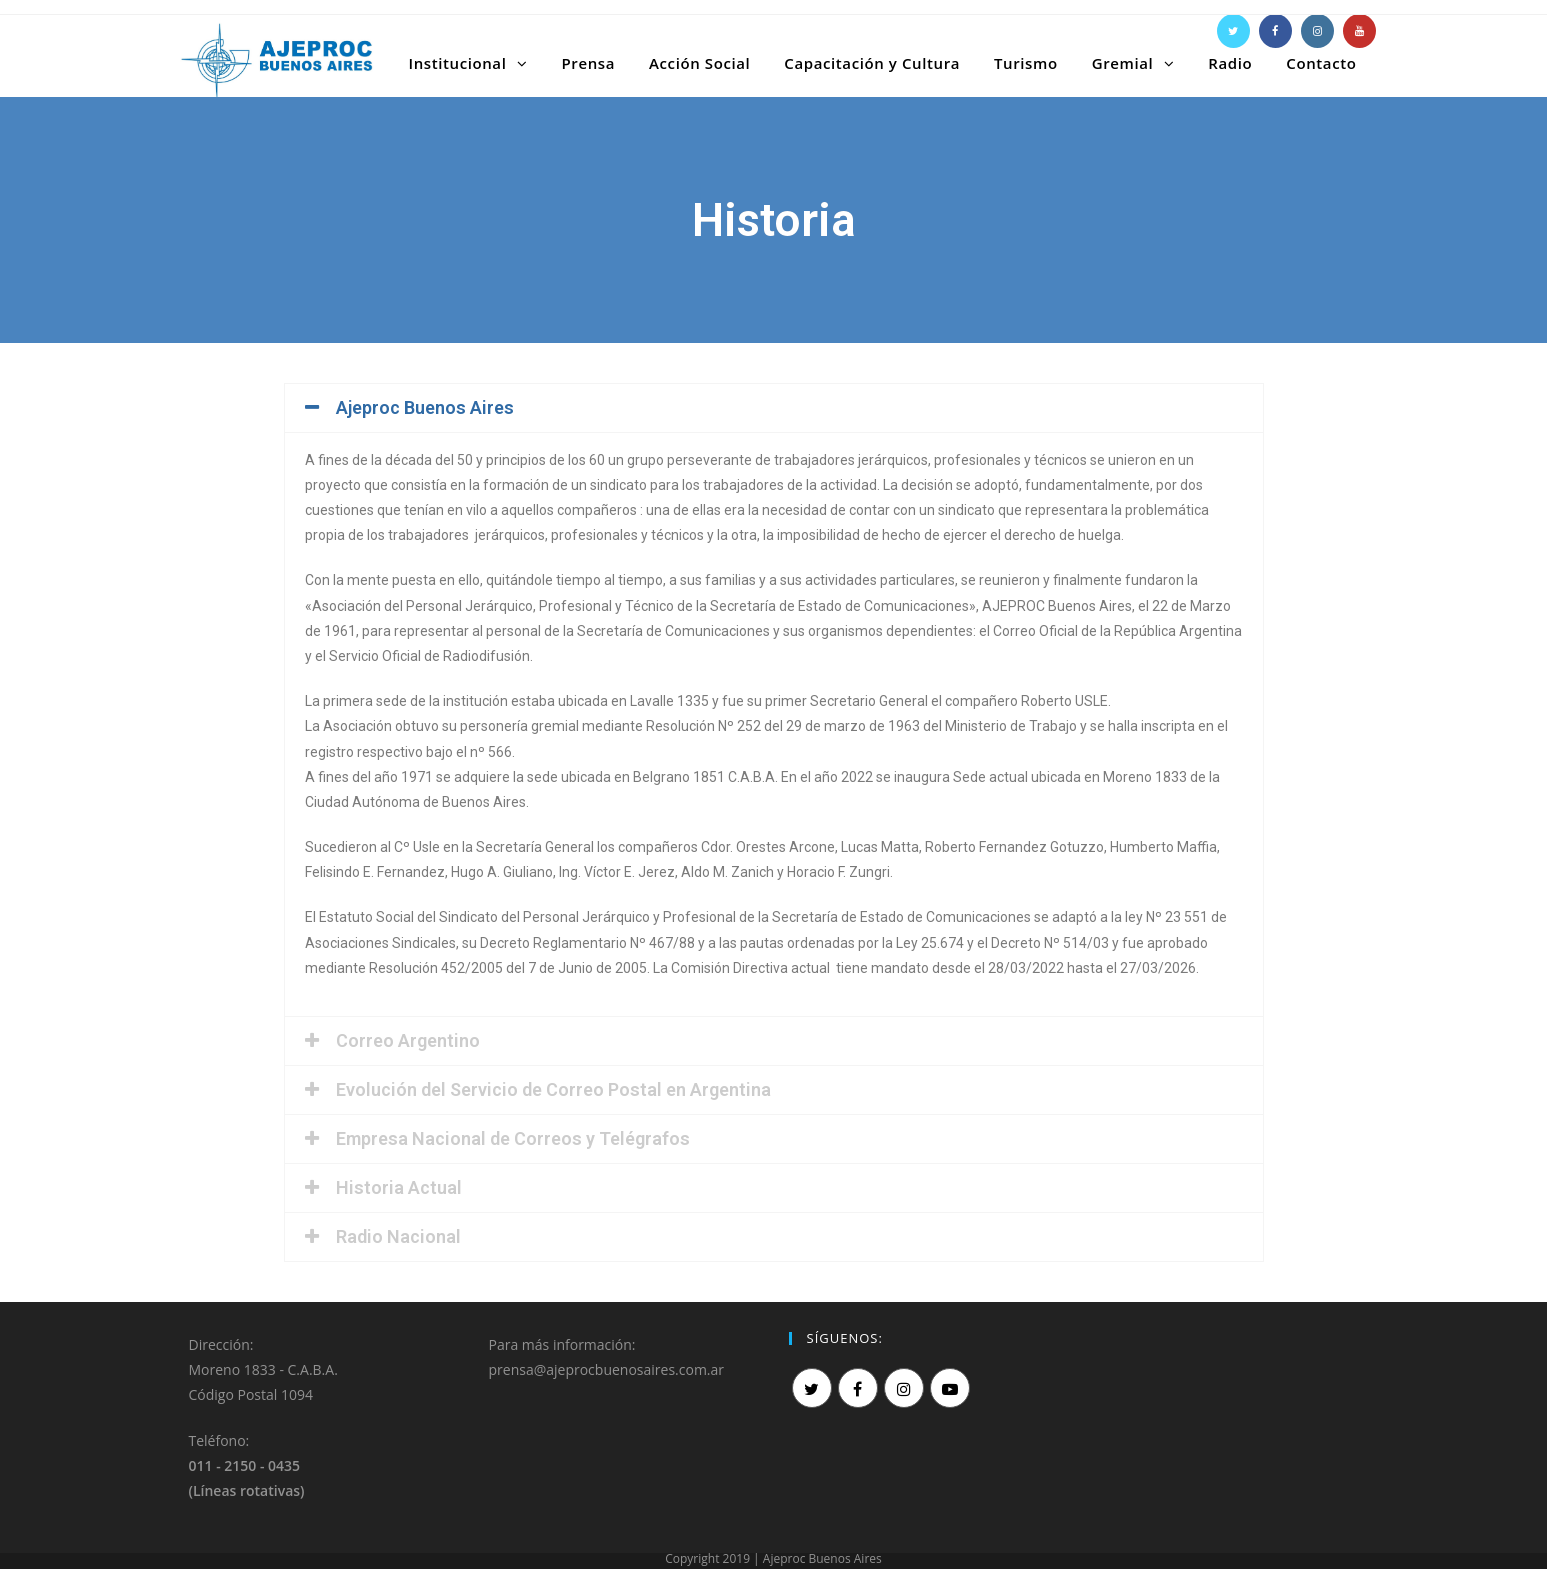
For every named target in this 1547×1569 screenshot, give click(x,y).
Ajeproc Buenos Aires (425, 407)
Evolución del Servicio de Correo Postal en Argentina (553, 1089)
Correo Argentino (408, 1040)
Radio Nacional (398, 1236)
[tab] (774, 408)
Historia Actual (399, 1187)
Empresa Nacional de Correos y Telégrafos (513, 1138)
